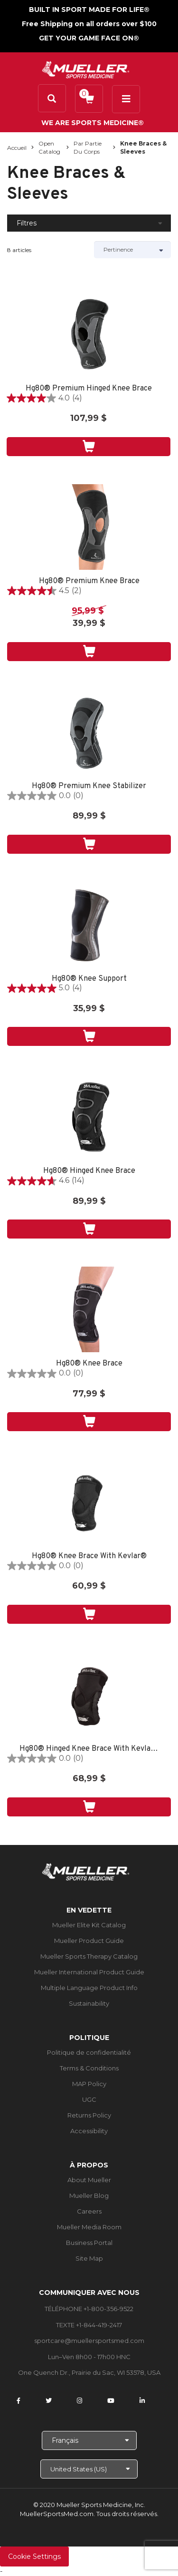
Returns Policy (89, 2115)
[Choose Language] (89, 2440)
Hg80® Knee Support (89, 979)
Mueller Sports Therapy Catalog (89, 1956)
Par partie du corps (88, 147)
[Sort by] (132, 249)
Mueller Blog (89, 2195)
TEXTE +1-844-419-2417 (89, 2325)
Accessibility (89, 2131)
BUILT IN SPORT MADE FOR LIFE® (89, 9)
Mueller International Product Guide (89, 1972)
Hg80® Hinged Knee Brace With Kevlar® (89, 1749)
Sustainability (89, 2003)
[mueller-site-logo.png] (86, 68)
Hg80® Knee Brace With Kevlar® (89, 1556)
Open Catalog (49, 147)
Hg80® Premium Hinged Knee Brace (89, 388)
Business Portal (89, 2242)
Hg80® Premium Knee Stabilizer (89, 786)
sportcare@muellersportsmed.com (89, 2340)
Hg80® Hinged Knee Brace (89, 1171)
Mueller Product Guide (89, 1940)
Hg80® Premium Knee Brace (89, 581)
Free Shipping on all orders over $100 (89, 24)
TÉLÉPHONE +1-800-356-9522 (89, 2309)
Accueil (17, 147)
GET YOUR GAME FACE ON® (89, 38)
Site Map (89, 2258)
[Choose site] (89, 2468)
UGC (89, 2099)
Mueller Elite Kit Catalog (89, 1925)
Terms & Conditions (89, 2068)
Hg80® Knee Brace (89, 1363)
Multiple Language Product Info (89, 1987)
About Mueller (89, 2180)
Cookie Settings (34, 2556)
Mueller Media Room (89, 2227)
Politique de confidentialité (89, 2052)
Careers (89, 2211)
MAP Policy (89, 2084)
